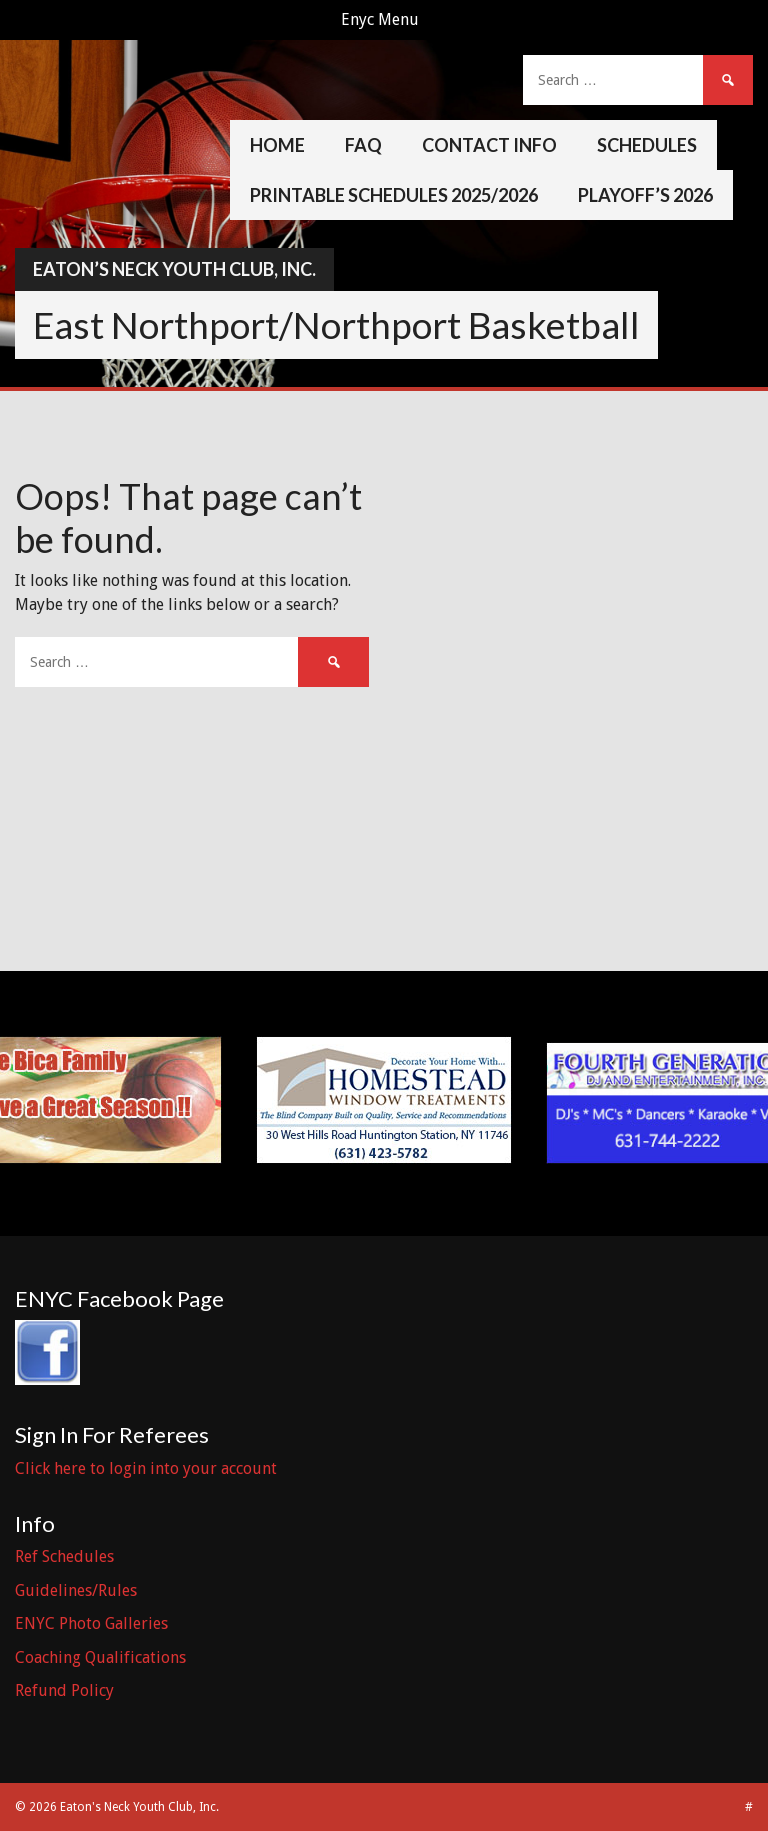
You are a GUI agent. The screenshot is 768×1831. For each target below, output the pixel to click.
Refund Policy (64, 1690)
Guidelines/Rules (76, 1590)
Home (277, 145)
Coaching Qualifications (100, 1657)
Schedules (647, 145)
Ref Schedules (64, 1556)
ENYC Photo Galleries (91, 1623)
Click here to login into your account (146, 1468)
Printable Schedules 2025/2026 (394, 195)
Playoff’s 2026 (645, 195)
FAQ (363, 145)
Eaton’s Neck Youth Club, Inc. (174, 269)
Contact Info (489, 145)
